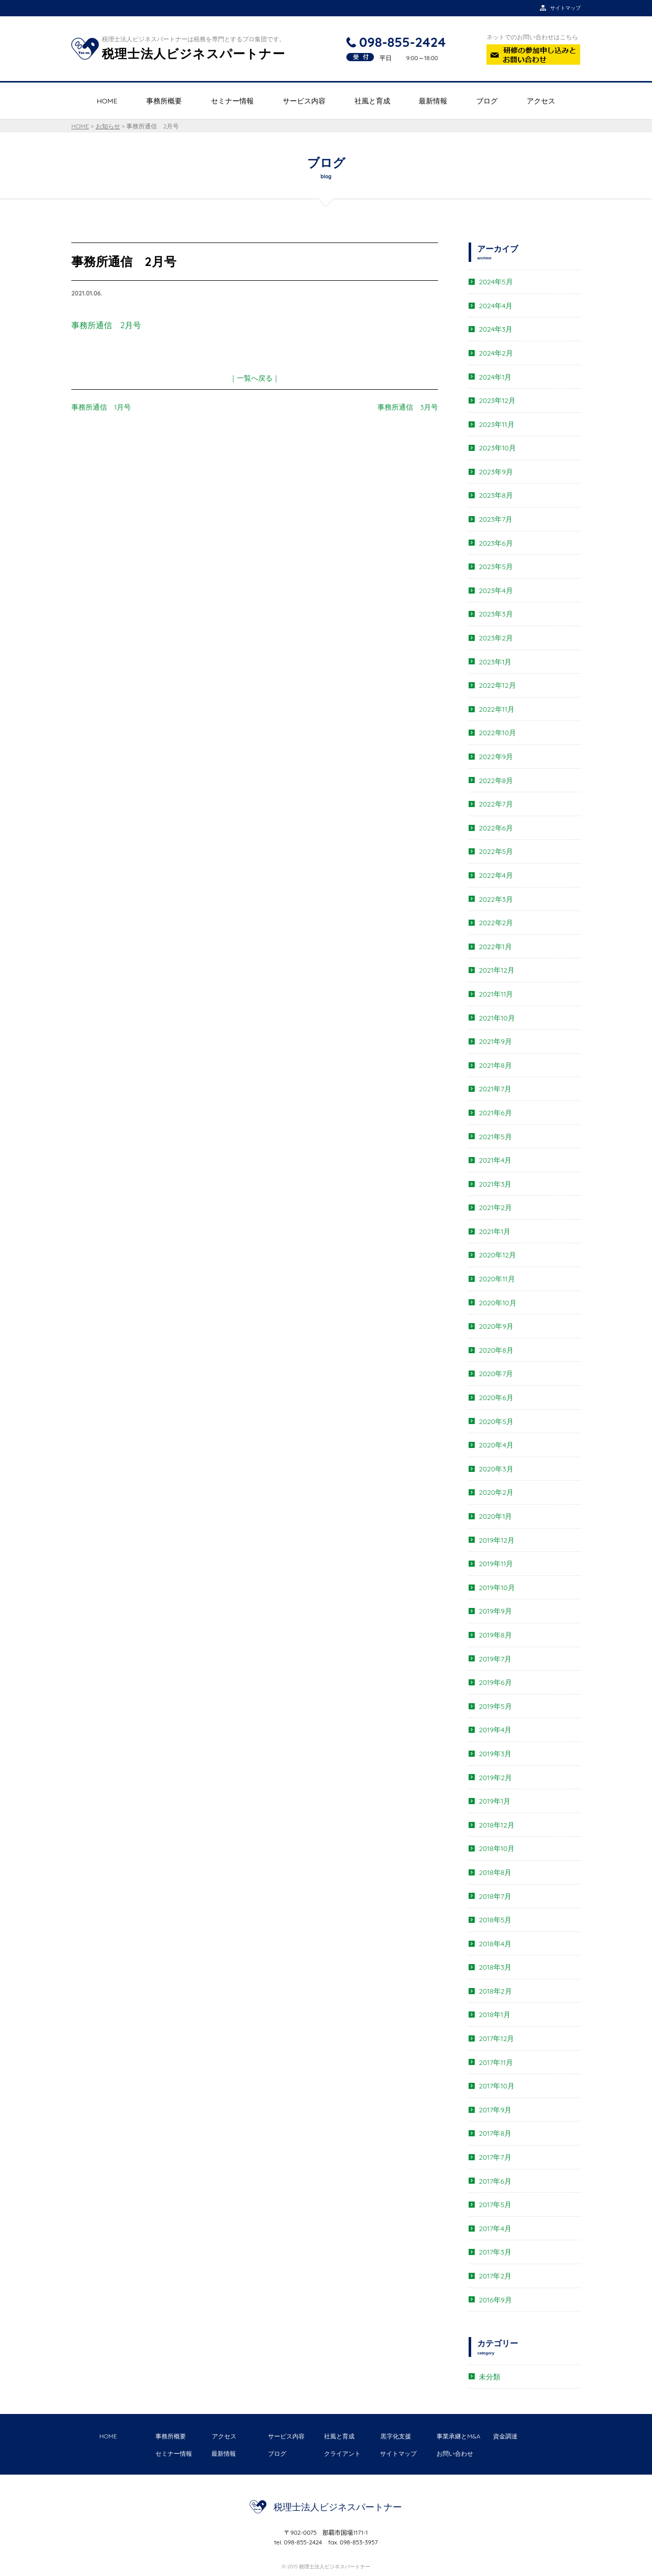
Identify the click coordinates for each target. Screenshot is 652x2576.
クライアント (342, 2453)
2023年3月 (496, 614)
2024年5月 (496, 281)
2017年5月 (495, 2204)
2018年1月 (494, 2014)
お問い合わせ (455, 2453)
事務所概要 (164, 100)
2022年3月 (496, 899)
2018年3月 (495, 1967)
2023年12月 (497, 400)
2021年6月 (495, 1112)
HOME (107, 100)
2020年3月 (496, 1468)
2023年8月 (496, 495)
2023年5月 (496, 566)
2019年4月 (495, 1729)
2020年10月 (498, 1302)
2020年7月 (496, 1373)
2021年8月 (495, 1065)
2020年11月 (497, 1278)
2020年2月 (496, 1492)
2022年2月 (496, 922)
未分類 (489, 2376)
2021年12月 (496, 970)
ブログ (487, 100)
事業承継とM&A (458, 2436)
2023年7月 (495, 519)
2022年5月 (496, 851)
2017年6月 (495, 2181)
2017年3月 (495, 2252)
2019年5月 (495, 1706)
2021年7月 (495, 1088)
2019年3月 (495, 1753)
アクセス (541, 100)
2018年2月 (495, 1991)
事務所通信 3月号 (407, 407)
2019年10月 (497, 1587)
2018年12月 (496, 1825)
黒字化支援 (396, 2436)
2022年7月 (496, 804)
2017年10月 (496, 2085)
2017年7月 (495, 2157)
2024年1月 (495, 377)
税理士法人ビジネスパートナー (338, 2507)
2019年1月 (494, 1801)
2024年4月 (495, 305)
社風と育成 (372, 100)
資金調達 (505, 2436)
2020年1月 (495, 1516)
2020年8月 (496, 1350)
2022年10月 (497, 732)
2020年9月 (496, 1326)
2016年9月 (495, 2299)
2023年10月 (497, 447)
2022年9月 (496, 756)
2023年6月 (496, 543)
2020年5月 (496, 1421)
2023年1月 (495, 661)
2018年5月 (495, 1919)
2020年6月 (496, 1397)
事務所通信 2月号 (106, 325)
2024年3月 (495, 329)
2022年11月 (496, 709)
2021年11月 (496, 994)
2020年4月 (496, 1445)
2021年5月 (495, 1136)
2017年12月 (496, 2038)
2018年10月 (496, 1848)
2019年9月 (495, 1611)
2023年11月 (496, 424)
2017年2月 (495, 2275)
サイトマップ (398, 2453)
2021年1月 (494, 1231)
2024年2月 (496, 353)
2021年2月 (495, 1207)
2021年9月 (495, 1041)
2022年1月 (495, 946)
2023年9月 (496, 471)
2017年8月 (495, 2133)
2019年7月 (495, 1658)
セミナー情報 (232, 100)
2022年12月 (497, 685)
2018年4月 (495, 1943)
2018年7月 (495, 1896)
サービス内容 (304, 100)
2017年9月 (495, 2109)
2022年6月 (496, 828)
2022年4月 (496, 875)
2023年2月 (496, 637)
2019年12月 (496, 1540)
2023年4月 (496, 590)
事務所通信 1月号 (101, 407)
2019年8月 (495, 1635)
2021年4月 (495, 1160)
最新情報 (433, 100)
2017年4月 (495, 2228)
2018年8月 (495, 1872)
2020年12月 (497, 1254)
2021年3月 (495, 1184)
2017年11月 (496, 2062)
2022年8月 (496, 780)
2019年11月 (496, 1563)
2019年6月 (495, 1682)
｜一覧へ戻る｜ (255, 378)
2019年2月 (495, 1777)
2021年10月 (497, 1018)
